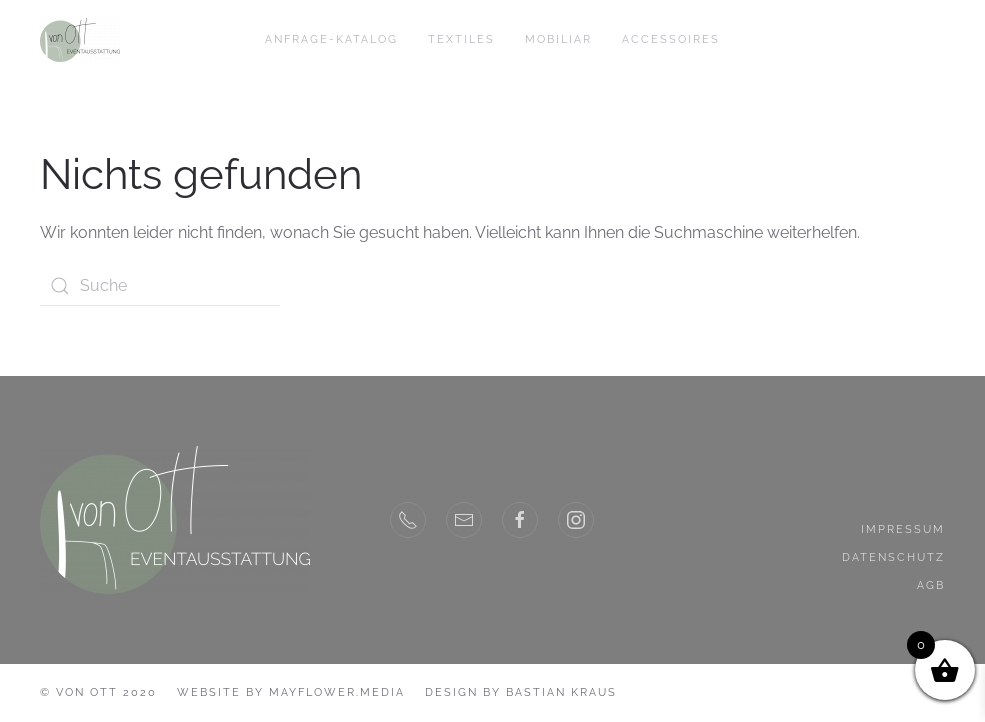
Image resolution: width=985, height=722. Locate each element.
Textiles (461, 39)
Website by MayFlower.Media (291, 692)
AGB (931, 585)
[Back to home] (80, 40)
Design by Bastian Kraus (521, 692)
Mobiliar (558, 39)
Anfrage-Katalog (331, 39)
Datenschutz (893, 557)
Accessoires (671, 39)
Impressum (903, 529)
